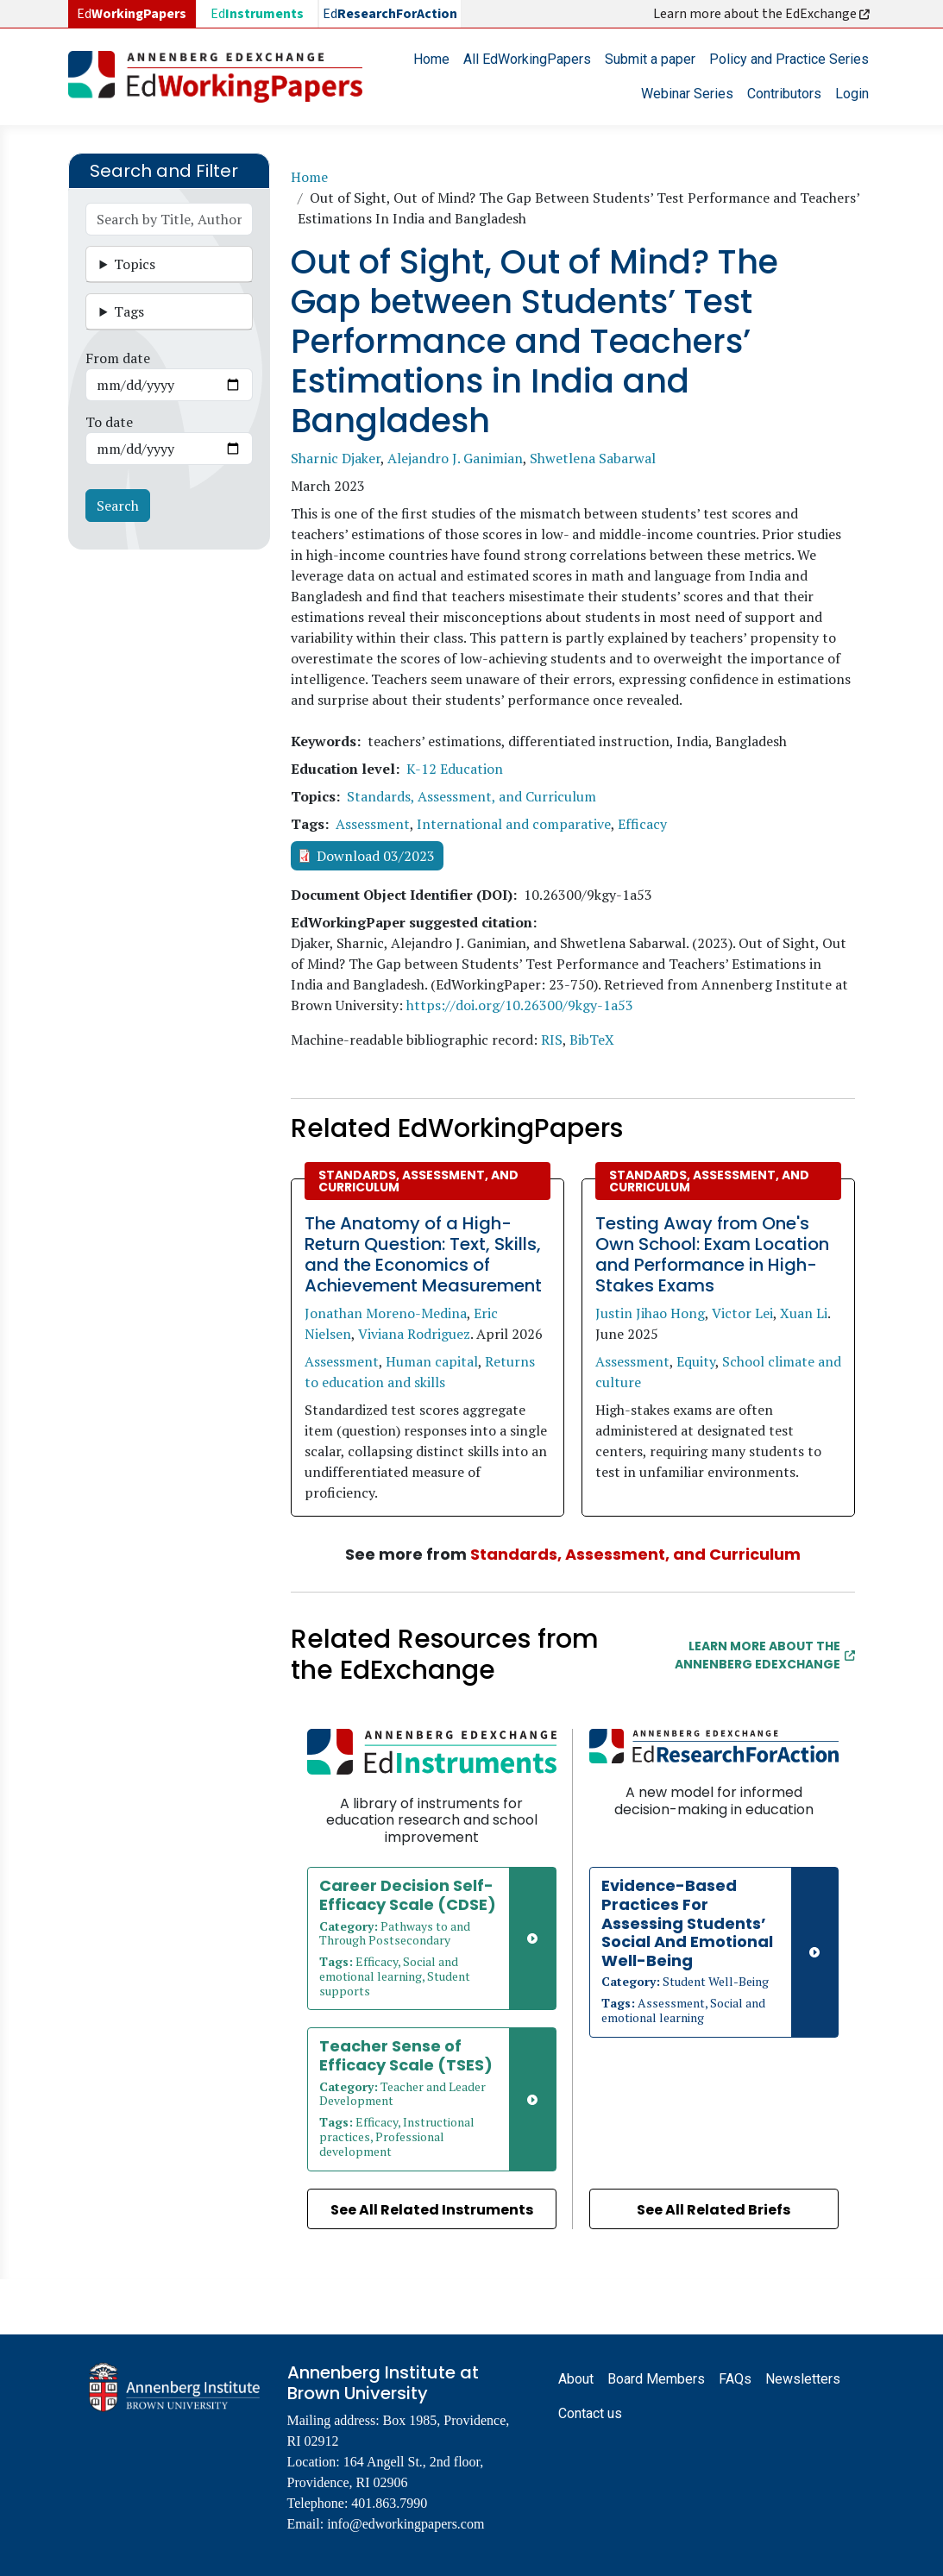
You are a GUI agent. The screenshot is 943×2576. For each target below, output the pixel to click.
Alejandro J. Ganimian (455, 458)
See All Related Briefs (713, 2210)
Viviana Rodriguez (414, 1333)
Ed (257, 13)
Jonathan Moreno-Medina (386, 1313)
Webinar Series (687, 93)
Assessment (373, 823)
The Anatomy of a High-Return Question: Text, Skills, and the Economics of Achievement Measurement (423, 1254)
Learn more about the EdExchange (762, 13)
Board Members (656, 2379)
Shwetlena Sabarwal (593, 458)
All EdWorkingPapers (527, 59)
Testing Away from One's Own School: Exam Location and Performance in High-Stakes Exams (712, 1254)
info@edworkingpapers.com (405, 2523)
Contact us (590, 2413)
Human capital (432, 1361)
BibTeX (591, 1039)
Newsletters (802, 2379)
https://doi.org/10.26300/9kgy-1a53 (519, 1005)
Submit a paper (650, 59)
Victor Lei (742, 1313)
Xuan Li (803, 1313)
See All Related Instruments (431, 2210)
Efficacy (642, 823)
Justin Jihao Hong (650, 1313)
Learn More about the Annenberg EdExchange (765, 1655)
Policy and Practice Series (789, 59)
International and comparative (514, 823)
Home (431, 59)
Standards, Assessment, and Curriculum (471, 796)
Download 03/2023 (376, 855)
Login (852, 93)
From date (117, 358)
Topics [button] (134, 263)
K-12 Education (454, 768)
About (576, 2379)
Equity (695, 1361)
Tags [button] (129, 311)
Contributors (784, 93)
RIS (552, 1039)
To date (109, 421)
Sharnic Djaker (335, 458)
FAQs (735, 2379)
